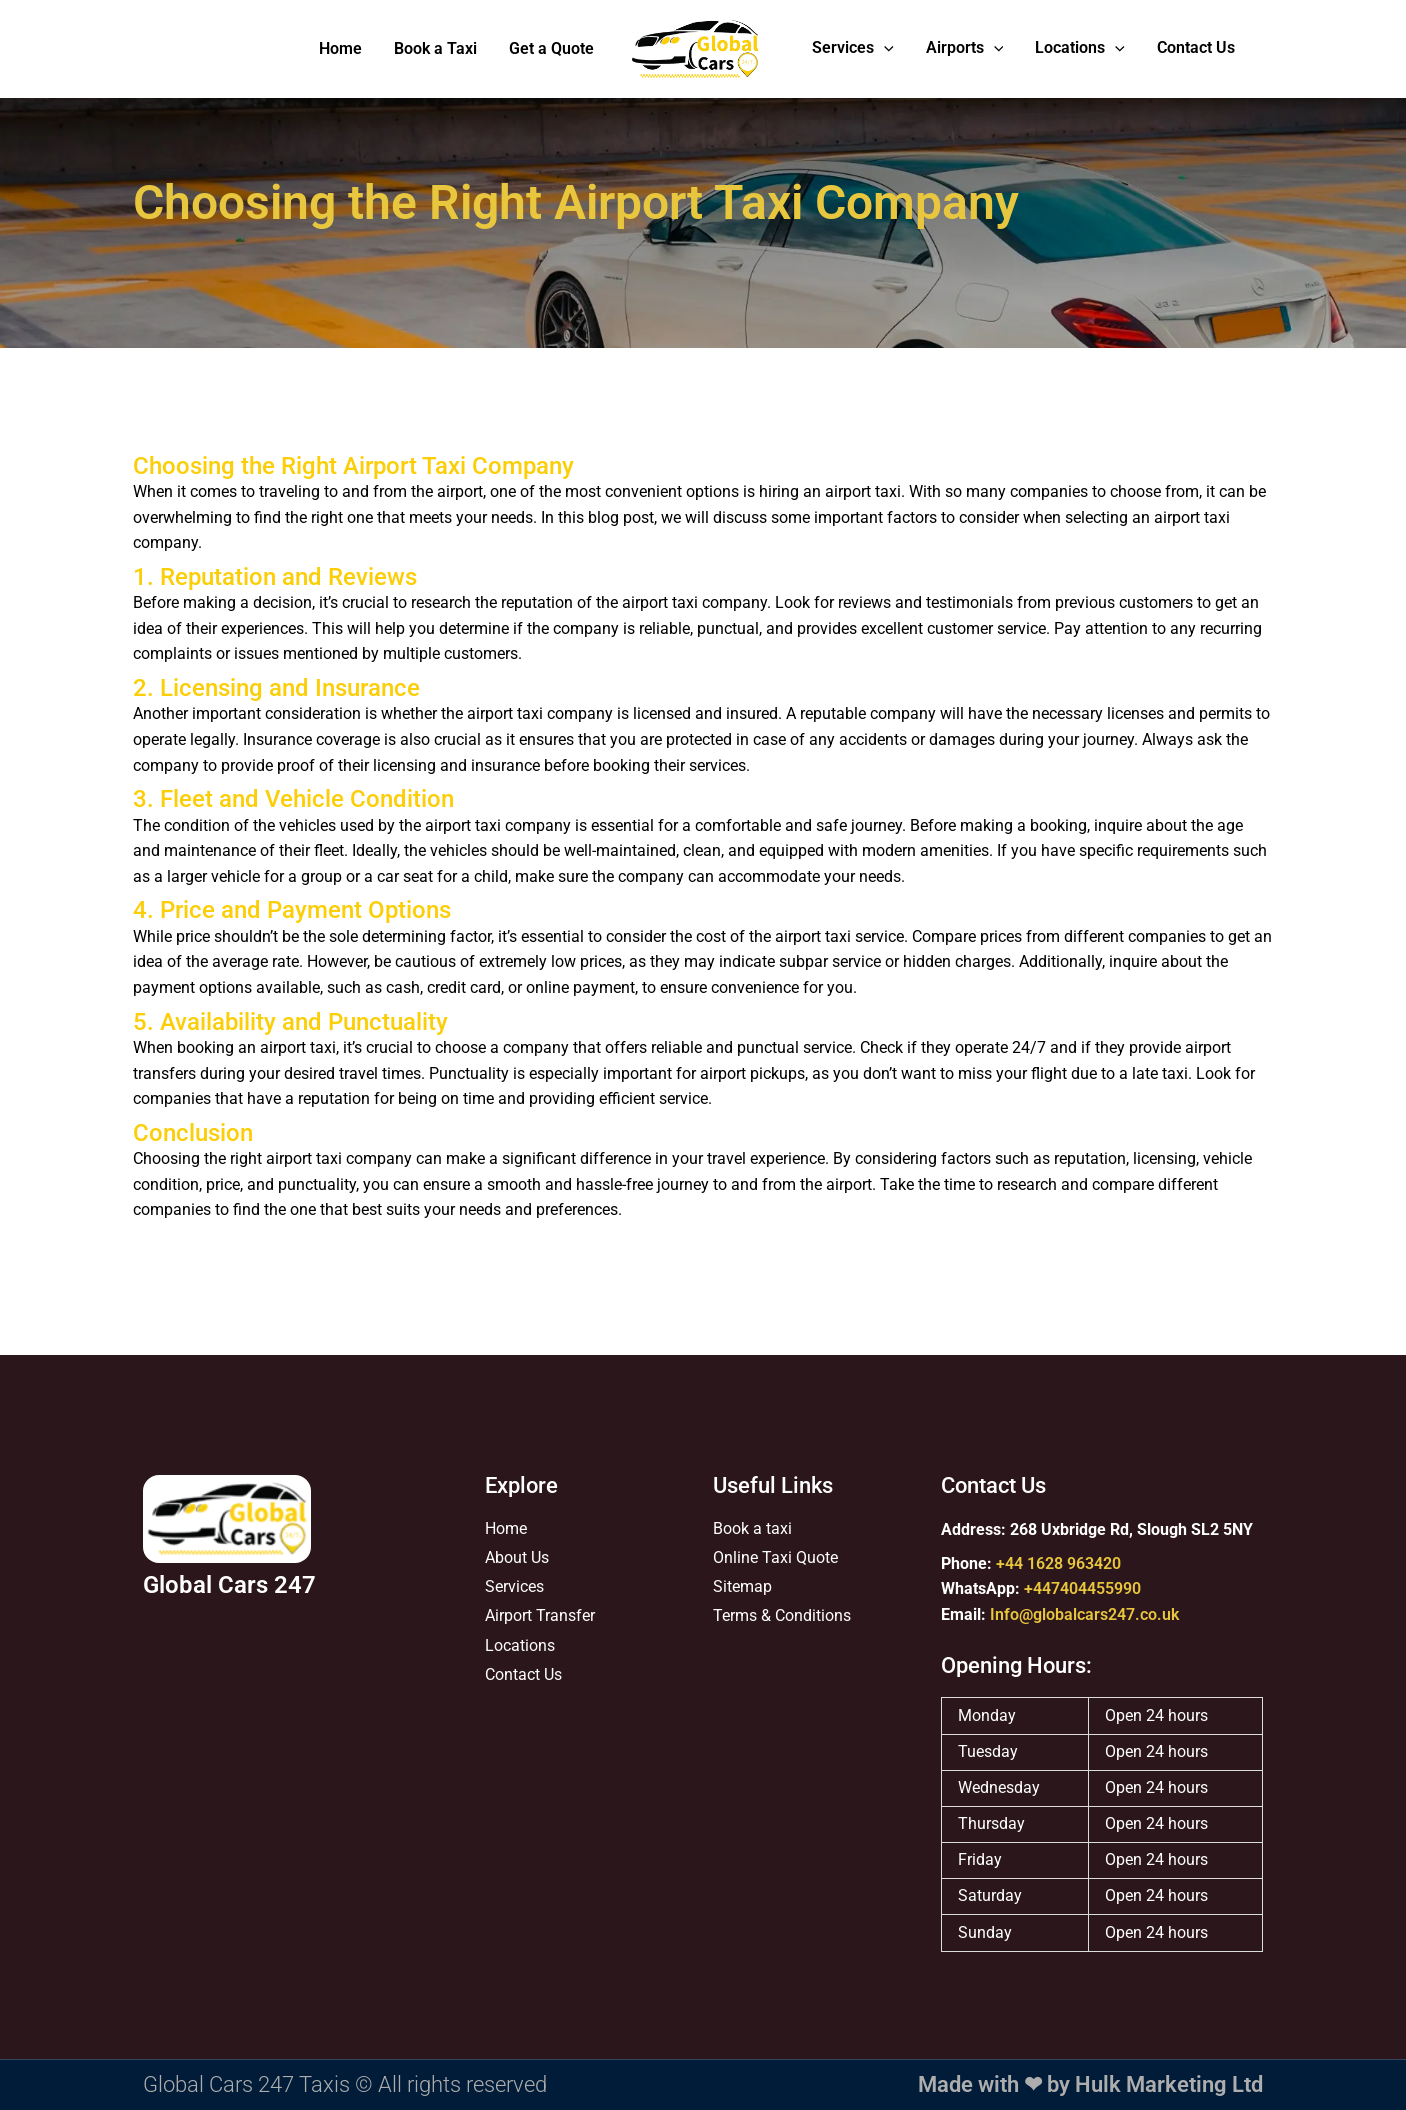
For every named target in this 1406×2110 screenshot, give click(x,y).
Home (340, 48)
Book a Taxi (435, 48)
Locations (1080, 49)
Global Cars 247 (229, 1585)
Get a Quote (551, 48)
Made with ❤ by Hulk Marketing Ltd (1090, 2084)
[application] (884, 49)
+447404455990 (1082, 1589)
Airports (965, 49)
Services (853, 49)
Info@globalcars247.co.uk (1084, 1614)
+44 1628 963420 (1058, 1563)
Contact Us (1196, 48)
